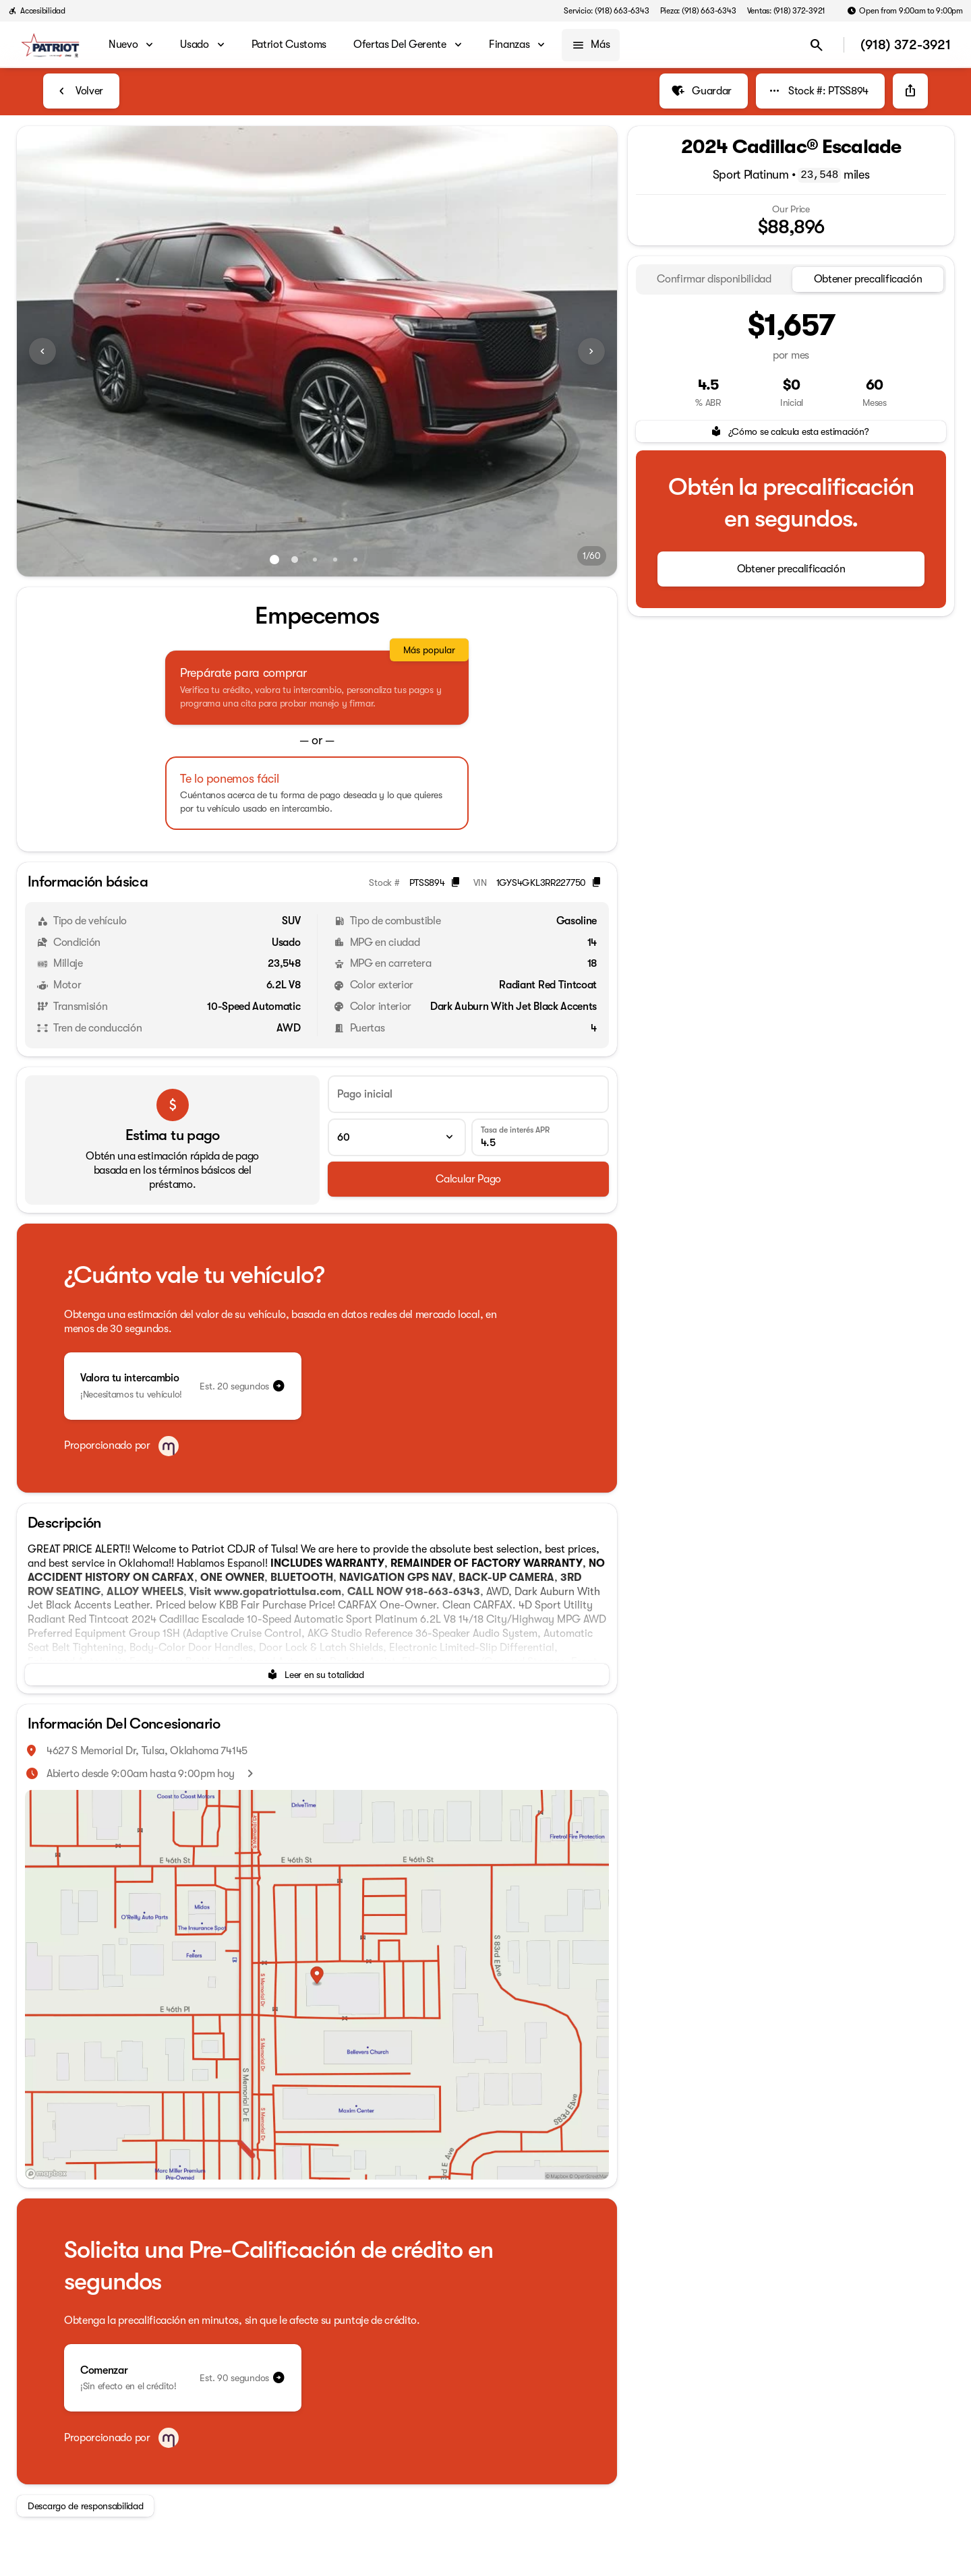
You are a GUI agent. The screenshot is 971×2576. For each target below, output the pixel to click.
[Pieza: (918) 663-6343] (698, 11)
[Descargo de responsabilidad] (85, 2506)
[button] (62, 351)
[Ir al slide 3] (315, 559)
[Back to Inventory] (81, 91)
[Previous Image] (42, 351)
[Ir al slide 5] (355, 559)
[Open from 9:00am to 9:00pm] (905, 11)
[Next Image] (591, 351)
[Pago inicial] (468, 1094)
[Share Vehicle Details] (910, 91)
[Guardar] (703, 91)
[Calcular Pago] (468, 1179)
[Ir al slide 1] (274, 559)
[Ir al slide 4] (335, 559)
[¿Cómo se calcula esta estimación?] (791, 431)
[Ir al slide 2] (295, 559)
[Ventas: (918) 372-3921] (786, 11)
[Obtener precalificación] (790, 569)
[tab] (714, 279)
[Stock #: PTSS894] (820, 91)
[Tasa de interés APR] (540, 1137)
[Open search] (816, 45)
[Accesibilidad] (36, 11)
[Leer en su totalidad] (317, 1674)
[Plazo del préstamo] (396, 1137)
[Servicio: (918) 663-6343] (606, 11)
